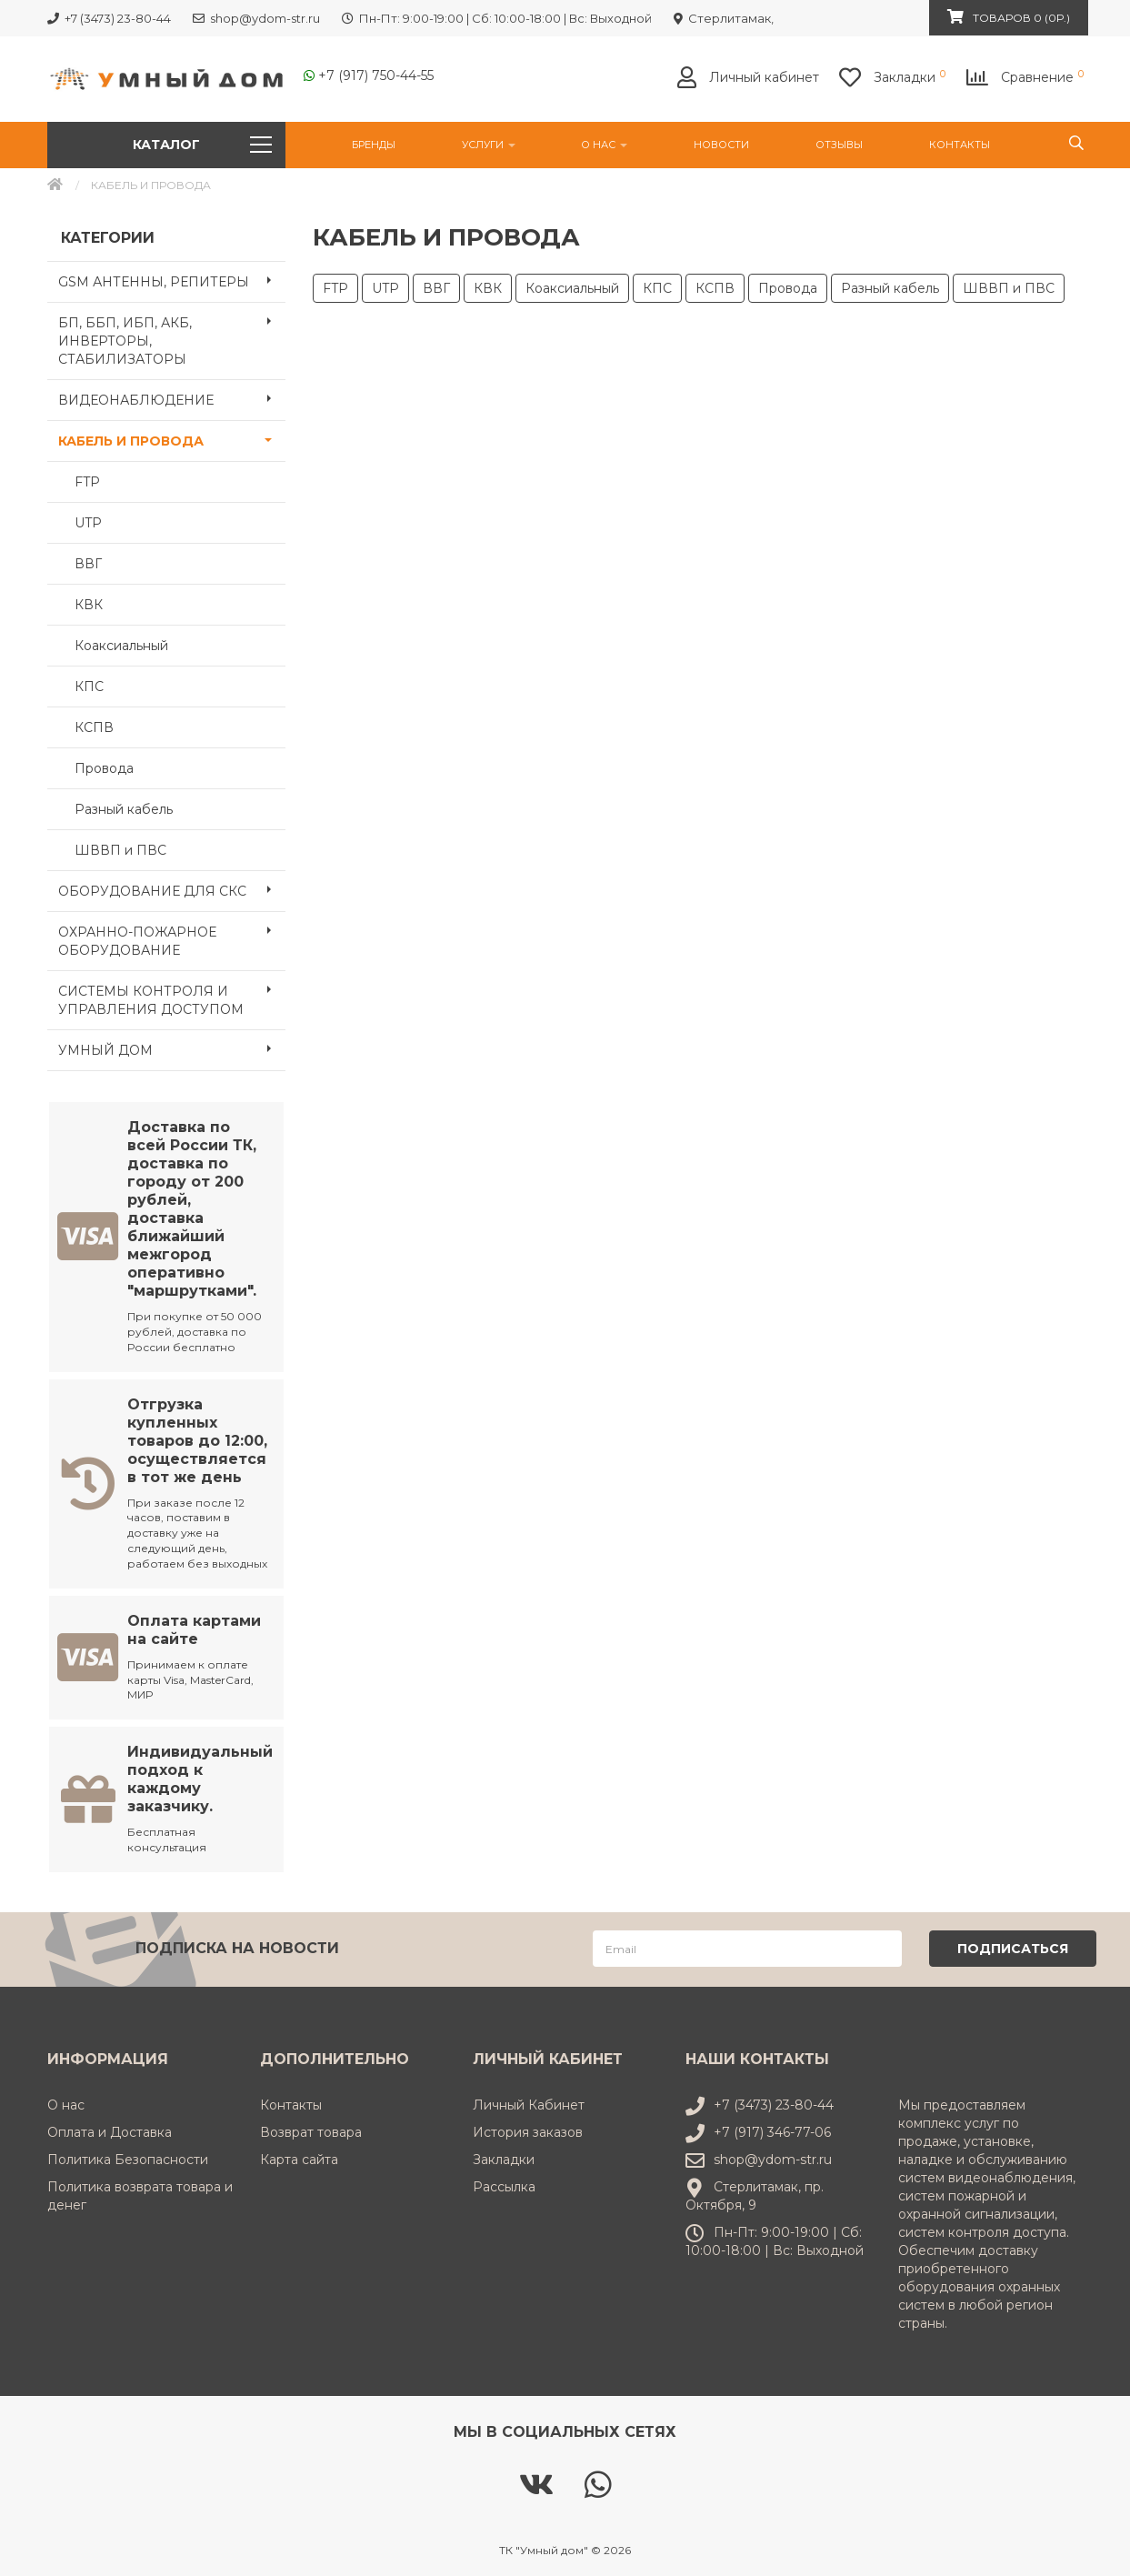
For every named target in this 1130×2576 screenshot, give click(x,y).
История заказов (528, 2130)
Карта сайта (299, 2158)
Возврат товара (311, 2130)
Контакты (959, 144)
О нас (604, 144)
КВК (89, 604)
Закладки (504, 2158)
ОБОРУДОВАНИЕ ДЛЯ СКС (172, 889)
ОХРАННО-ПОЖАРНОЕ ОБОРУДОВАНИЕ (172, 935)
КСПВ (94, 727)
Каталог (202, 144)
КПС (89, 686)
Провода (104, 768)
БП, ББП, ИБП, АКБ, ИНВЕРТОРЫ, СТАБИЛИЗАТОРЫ (172, 335)
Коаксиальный (121, 645)
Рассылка (504, 2185)
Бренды (373, 144)
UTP (88, 523)
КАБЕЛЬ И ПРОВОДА (172, 439)
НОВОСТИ (721, 144)
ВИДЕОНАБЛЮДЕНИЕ (172, 398)
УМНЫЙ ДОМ (172, 1048)
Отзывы (839, 144)
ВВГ (88, 564)
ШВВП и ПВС (120, 850)
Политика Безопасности (127, 2158)
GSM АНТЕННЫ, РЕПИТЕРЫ (172, 280)
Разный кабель (124, 809)
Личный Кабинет (529, 2103)
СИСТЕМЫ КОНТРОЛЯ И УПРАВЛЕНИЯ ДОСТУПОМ (172, 994)
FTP (87, 482)
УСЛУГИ (488, 144)
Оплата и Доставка (109, 2130)
